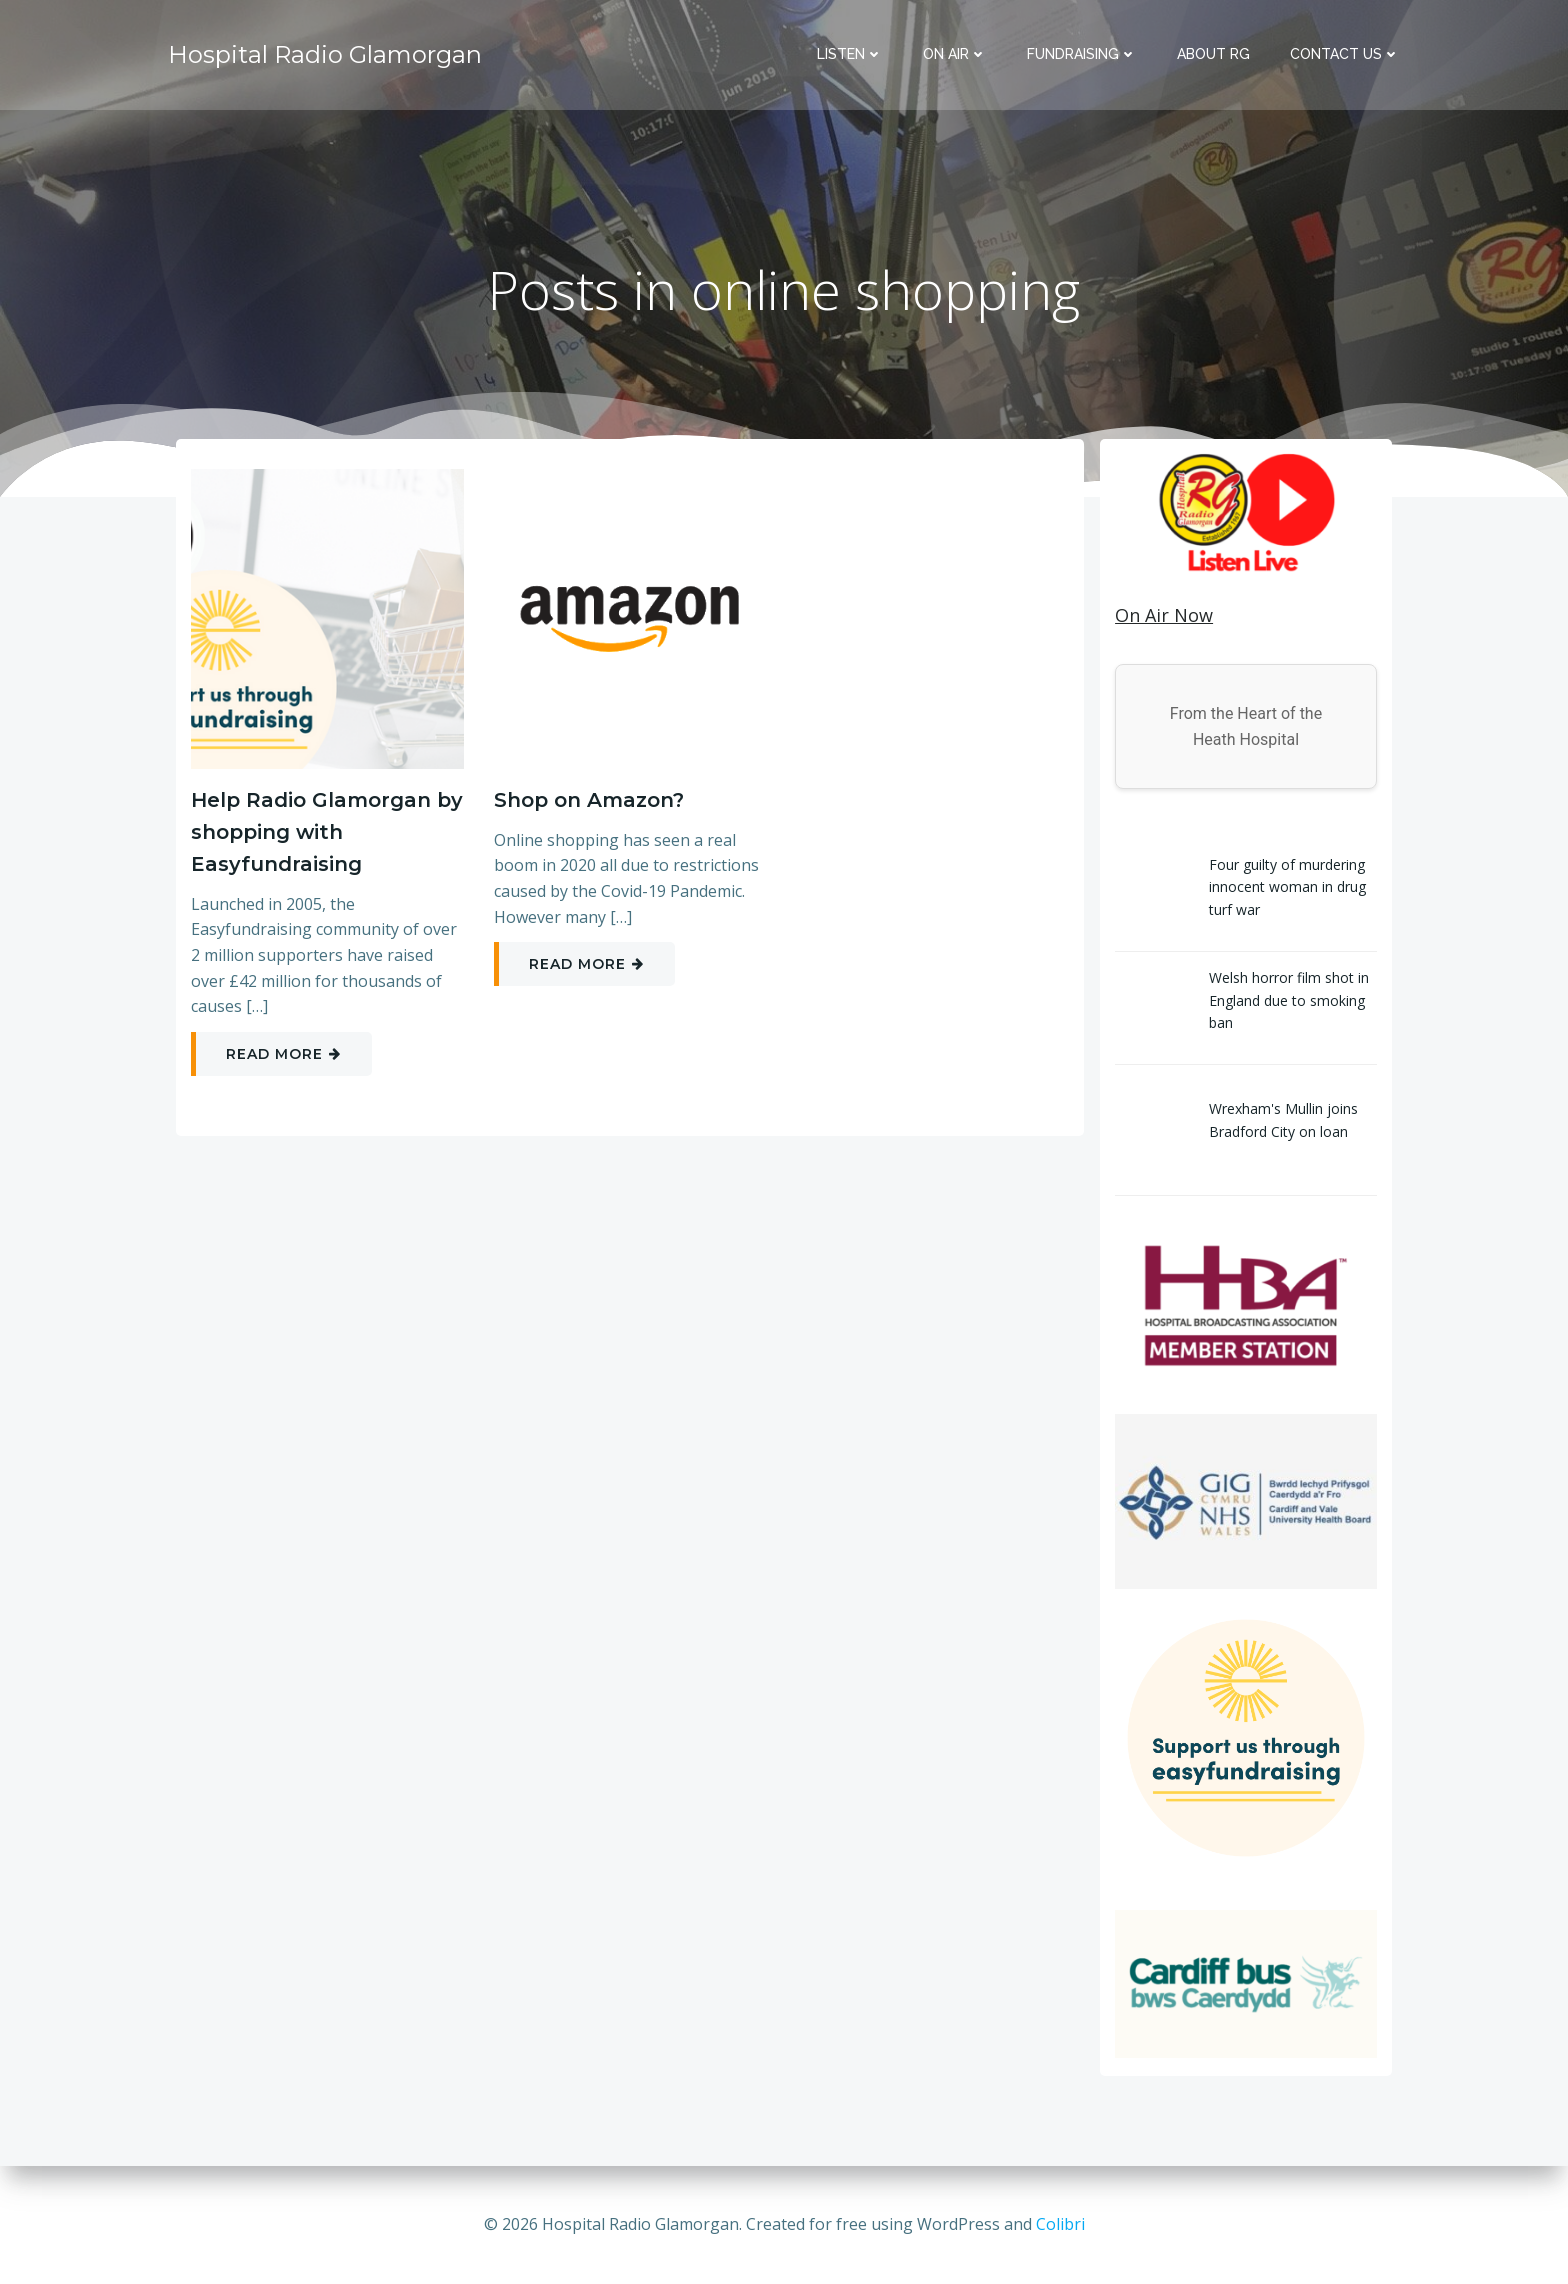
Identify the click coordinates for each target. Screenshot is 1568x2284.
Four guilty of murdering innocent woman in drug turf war (1287, 887)
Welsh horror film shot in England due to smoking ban (1289, 1000)
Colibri (1060, 2224)
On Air (955, 55)
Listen (850, 55)
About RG (1213, 55)
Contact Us (1345, 55)
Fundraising (1082, 55)
